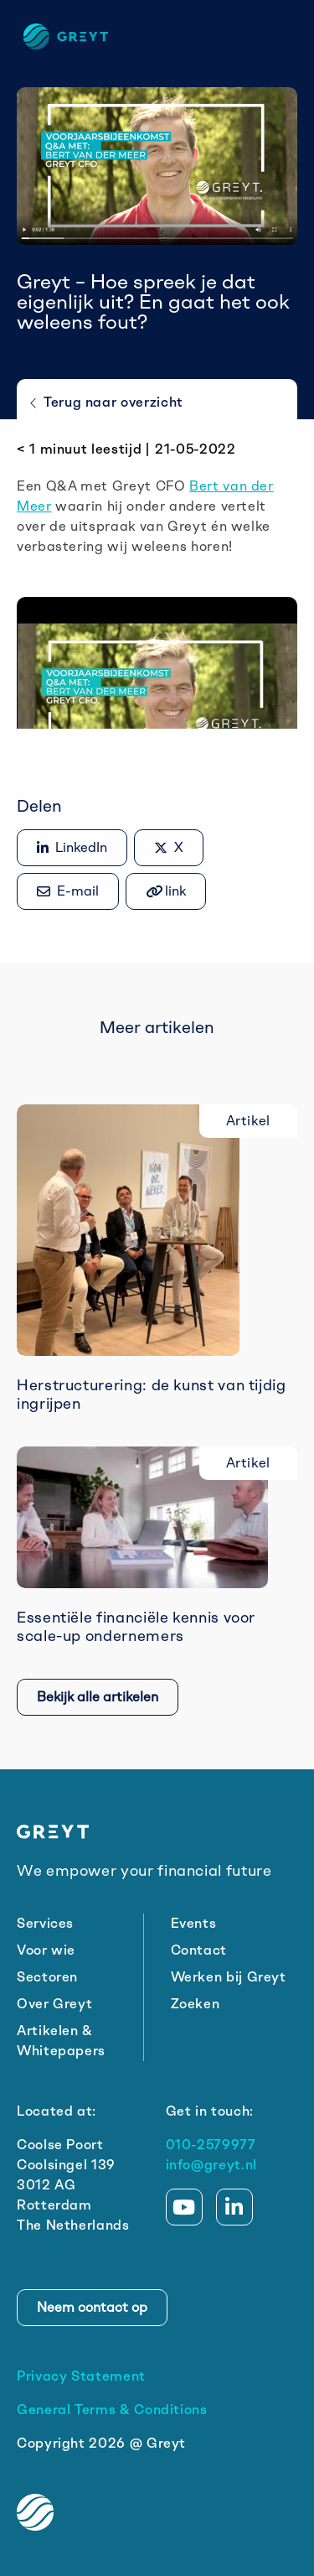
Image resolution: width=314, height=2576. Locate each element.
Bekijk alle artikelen (97, 1697)
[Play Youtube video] (157, 649)
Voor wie (46, 1950)
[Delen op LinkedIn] (72, 847)
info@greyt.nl (211, 2165)
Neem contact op (92, 2307)
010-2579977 (211, 2145)
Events (194, 1923)
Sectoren (47, 1977)
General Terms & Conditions (112, 2410)
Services (45, 1923)
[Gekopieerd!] (166, 891)
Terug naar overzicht (106, 402)
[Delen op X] (168, 847)
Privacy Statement (81, 2376)
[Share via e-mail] (68, 891)
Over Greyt (54, 2004)
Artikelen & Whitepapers (61, 2041)
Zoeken (195, 2004)
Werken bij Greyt (228, 1977)
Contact (199, 1950)
